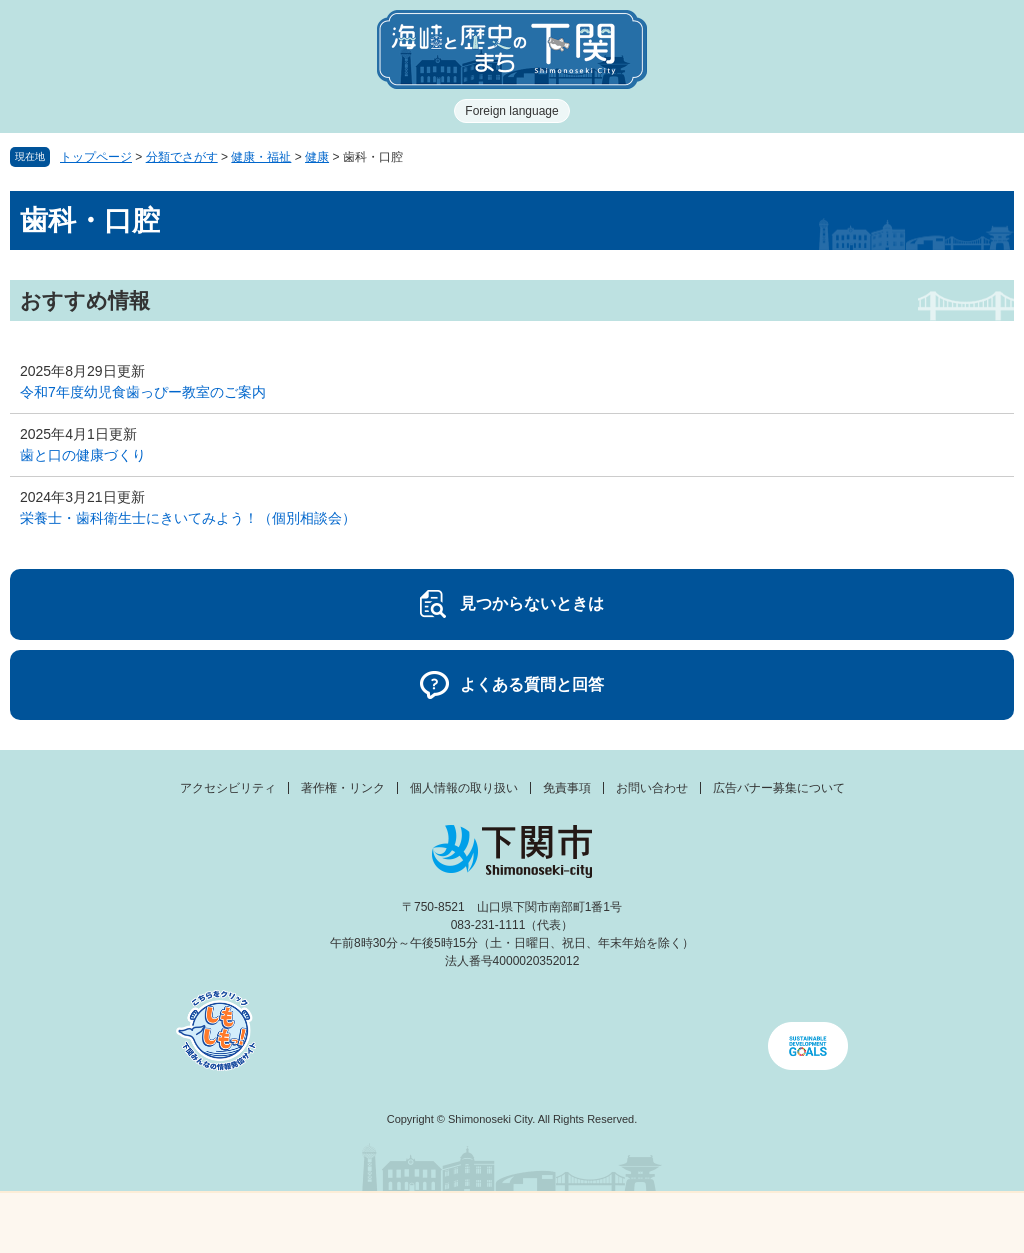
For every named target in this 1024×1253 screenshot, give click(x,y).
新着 (384, 1223)
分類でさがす (182, 157)
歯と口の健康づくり (83, 455)
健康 (317, 157)
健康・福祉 (261, 157)
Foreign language (511, 111)
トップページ (96, 157)
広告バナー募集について (779, 788)
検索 (640, 1223)
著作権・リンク (343, 788)
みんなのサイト (896, 1223)
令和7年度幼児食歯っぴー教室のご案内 (143, 392)
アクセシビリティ (228, 788)
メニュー (128, 1217)
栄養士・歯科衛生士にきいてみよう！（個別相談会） (188, 518)
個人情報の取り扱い (464, 788)
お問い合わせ (652, 788)
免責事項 (567, 788)
